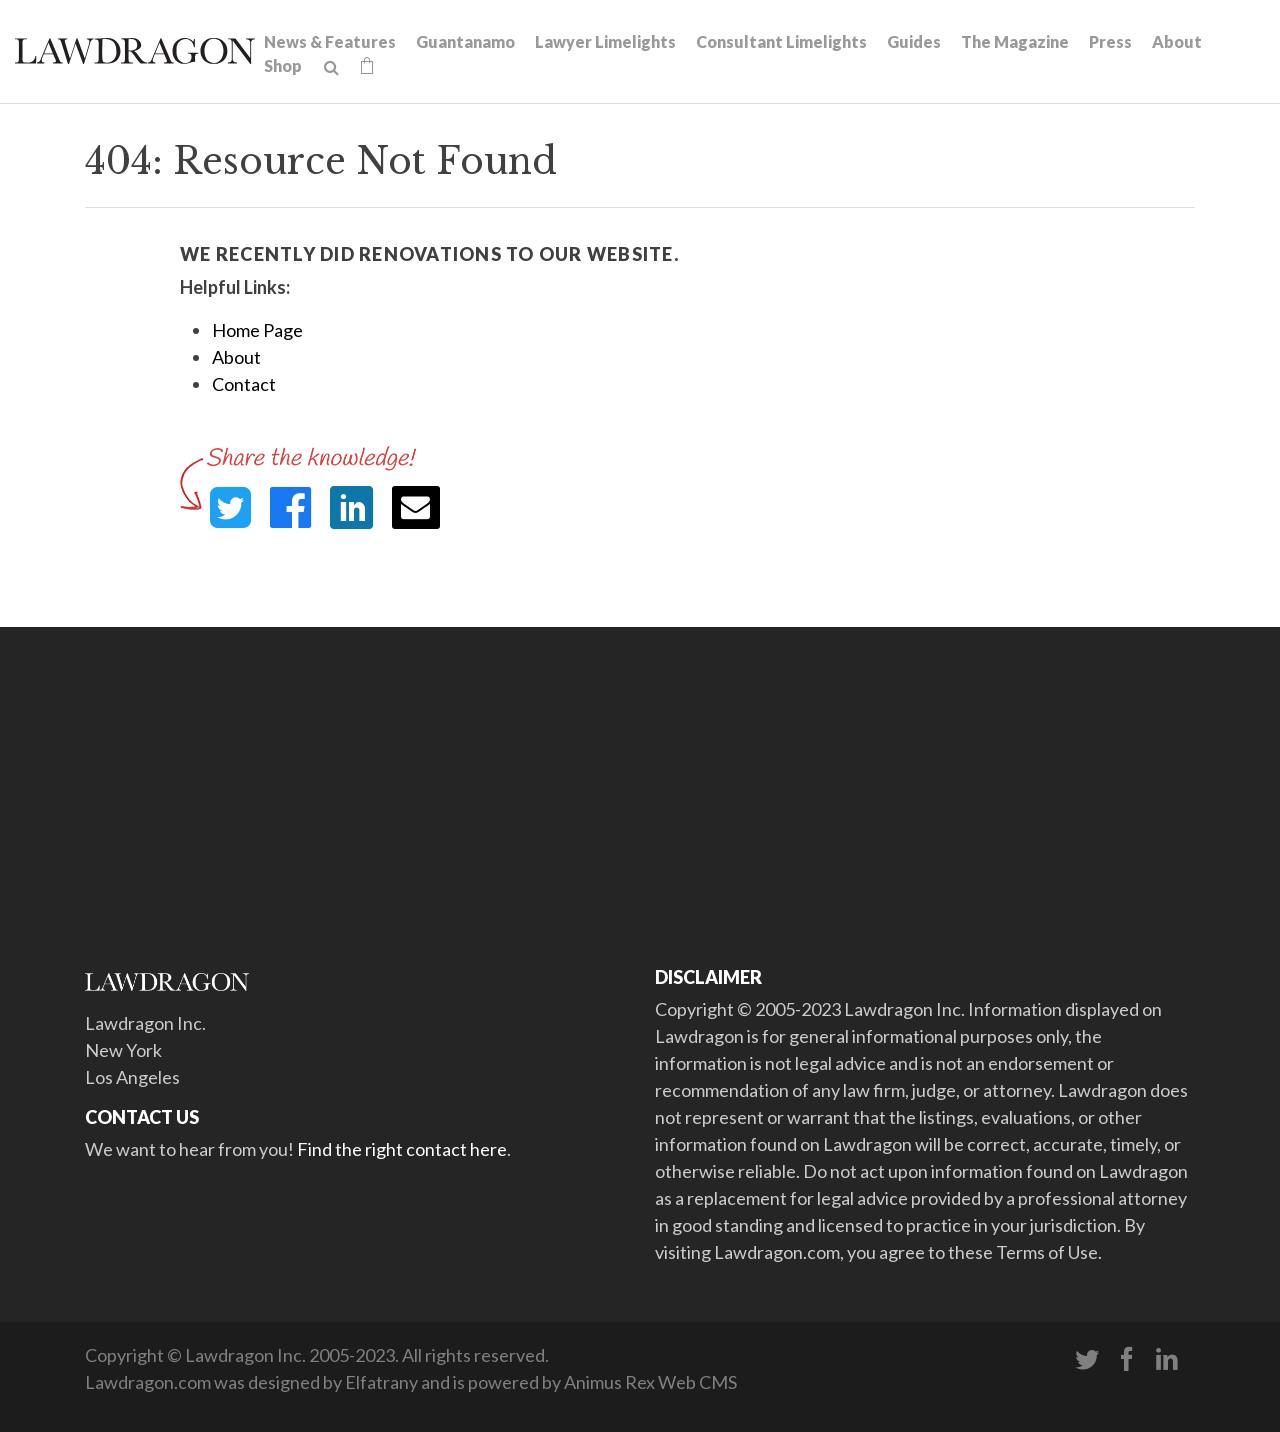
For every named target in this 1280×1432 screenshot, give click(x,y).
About (1177, 41)
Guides (914, 41)
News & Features (330, 41)
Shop (283, 65)
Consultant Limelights (781, 41)
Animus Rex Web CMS (650, 1382)
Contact (244, 384)
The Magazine (1015, 41)
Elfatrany (381, 1382)
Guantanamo (465, 41)
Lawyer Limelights (605, 41)
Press (1110, 41)
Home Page (257, 330)
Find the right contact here (402, 1149)
